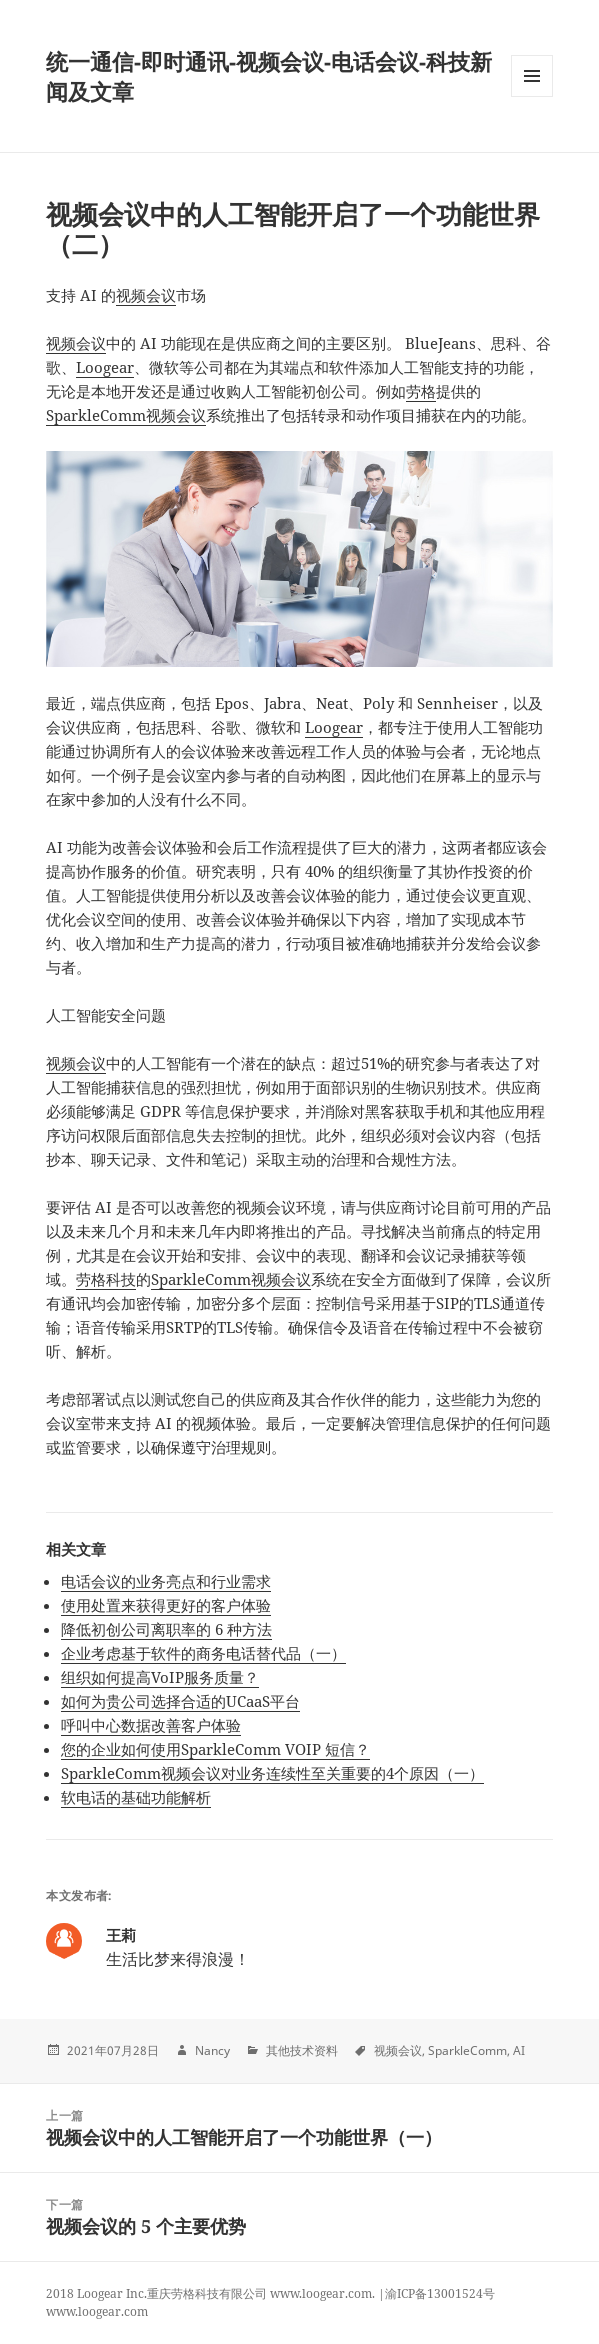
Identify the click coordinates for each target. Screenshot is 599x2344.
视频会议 (146, 295)
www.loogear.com (97, 2311)
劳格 (421, 391)
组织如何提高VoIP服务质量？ (160, 1677)
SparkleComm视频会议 (126, 415)
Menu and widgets (532, 96)
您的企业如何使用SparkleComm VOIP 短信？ (215, 1749)
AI (519, 2050)
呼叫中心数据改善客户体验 (151, 1725)
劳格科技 (106, 1279)
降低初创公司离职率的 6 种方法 (166, 1629)
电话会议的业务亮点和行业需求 (166, 1581)
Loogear (105, 367)
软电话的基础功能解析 (136, 1797)
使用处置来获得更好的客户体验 (166, 1605)
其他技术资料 (302, 2050)
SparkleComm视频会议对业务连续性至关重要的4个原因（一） (272, 1773)
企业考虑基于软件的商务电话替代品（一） (203, 1653)
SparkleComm (467, 2050)
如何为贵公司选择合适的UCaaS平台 (180, 1701)
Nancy (212, 2050)
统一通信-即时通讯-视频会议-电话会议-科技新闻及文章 (269, 76)
